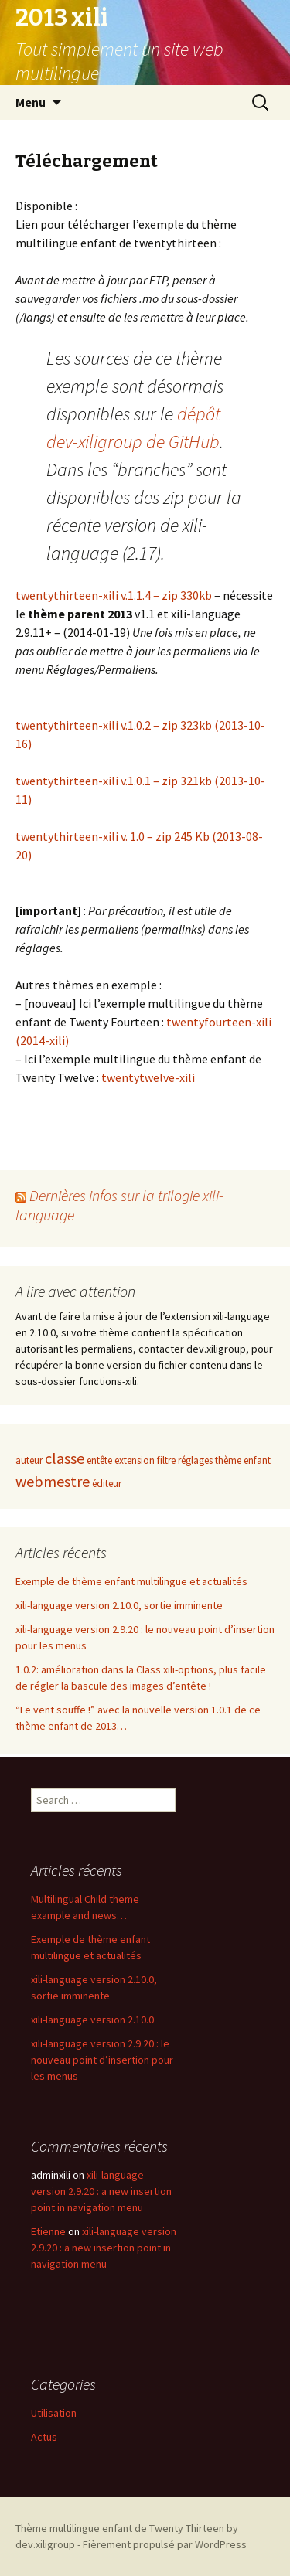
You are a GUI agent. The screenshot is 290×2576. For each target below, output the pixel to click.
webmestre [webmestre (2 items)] (52, 1481)
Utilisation (54, 2413)
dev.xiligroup (45, 2544)
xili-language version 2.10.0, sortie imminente (119, 1605)
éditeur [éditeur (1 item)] (106, 1483)
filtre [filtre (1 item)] (166, 1460)
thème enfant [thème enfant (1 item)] (243, 1460)
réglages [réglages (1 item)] (195, 1460)
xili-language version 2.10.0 (92, 2019)
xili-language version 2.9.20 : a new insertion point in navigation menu (101, 2191)
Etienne (48, 2231)
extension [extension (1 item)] (134, 1460)
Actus (44, 2437)
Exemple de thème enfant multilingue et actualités (131, 1581)
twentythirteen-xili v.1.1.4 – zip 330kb (114, 595)
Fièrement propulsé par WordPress (165, 2544)
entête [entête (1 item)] (99, 1460)
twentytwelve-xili (148, 1077)
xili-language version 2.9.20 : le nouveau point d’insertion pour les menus (102, 2060)
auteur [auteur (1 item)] (29, 1460)
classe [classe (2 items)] (64, 1458)
